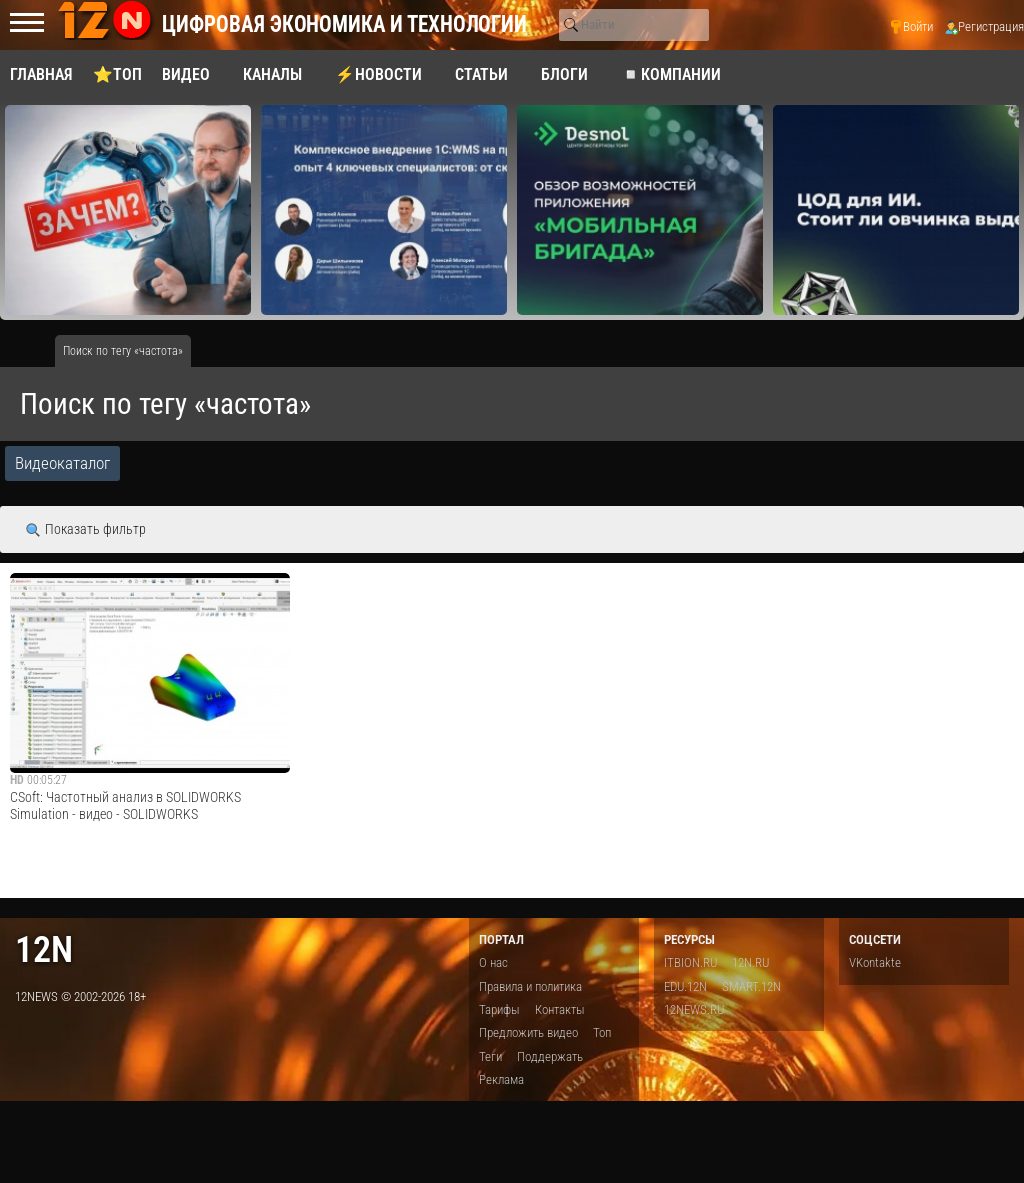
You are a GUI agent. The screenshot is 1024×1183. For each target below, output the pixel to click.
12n (44, 949)
